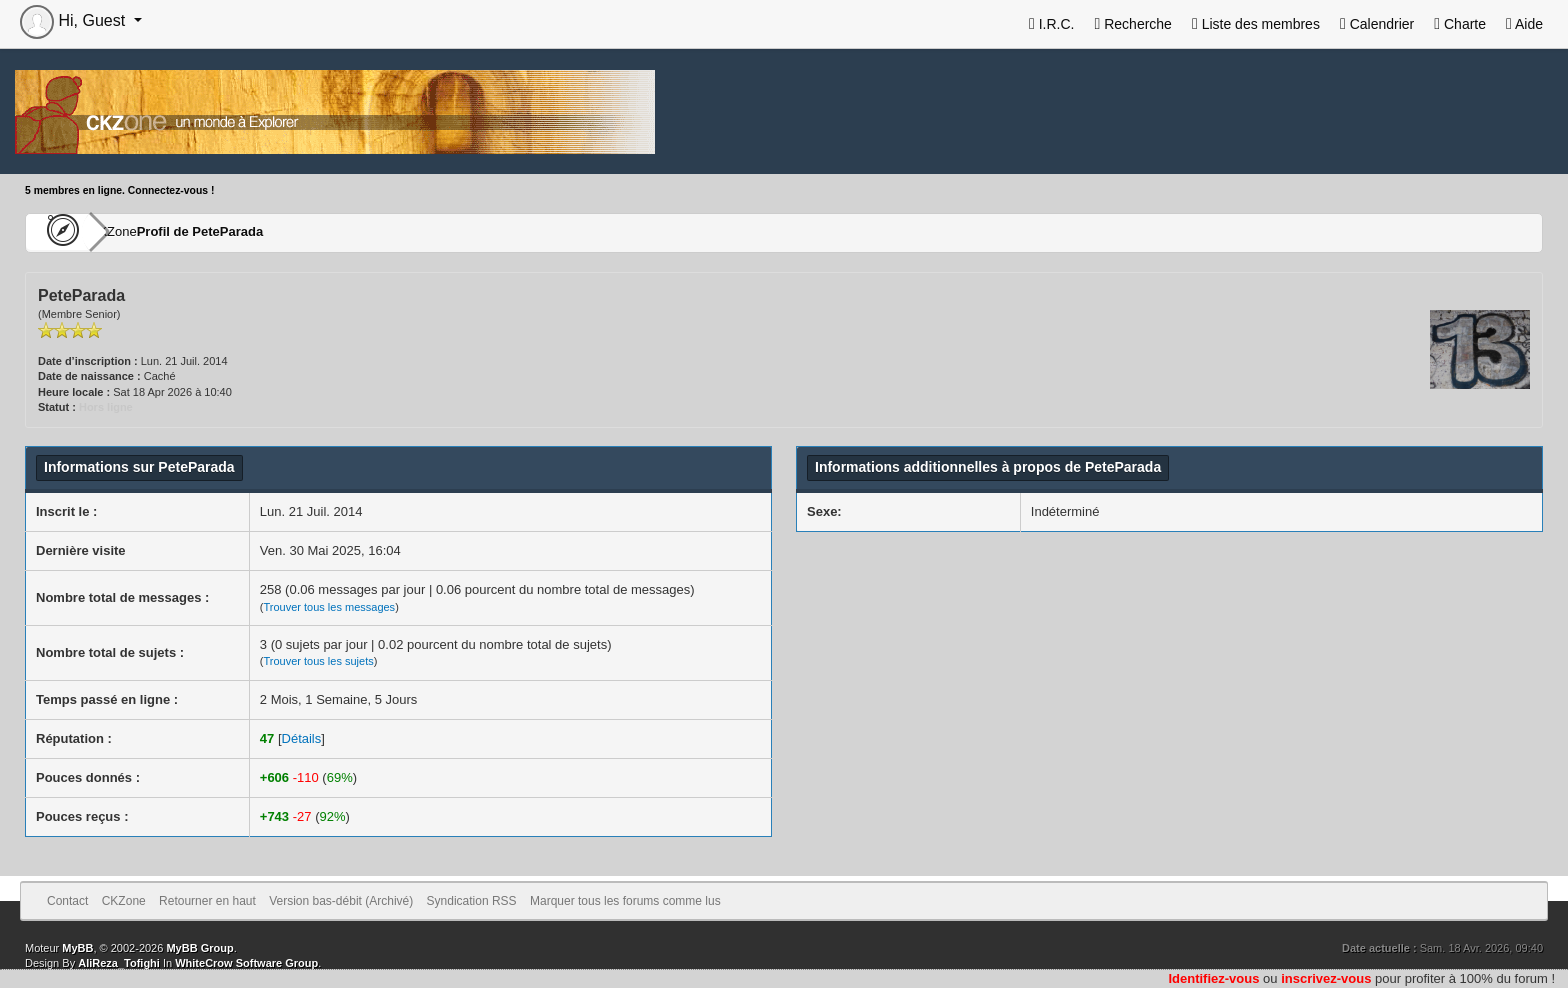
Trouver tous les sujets (318, 661)
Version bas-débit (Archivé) (341, 901)
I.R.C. (1052, 24)
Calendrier (1377, 24)
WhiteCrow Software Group (246, 963)
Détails (302, 738)
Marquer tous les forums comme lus (625, 901)
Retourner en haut (207, 901)
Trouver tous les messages (329, 607)
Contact (67, 901)
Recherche (1132, 24)
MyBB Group (199, 948)
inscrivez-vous (1326, 978)
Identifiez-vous (1213, 978)
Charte (1460, 24)
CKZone (141, 232)
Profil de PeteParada (258, 232)
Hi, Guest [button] (75, 20)
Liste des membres (1256, 24)
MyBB (77, 948)
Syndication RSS (472, 901)
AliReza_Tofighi (119, 963)
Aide (1524, 24)
